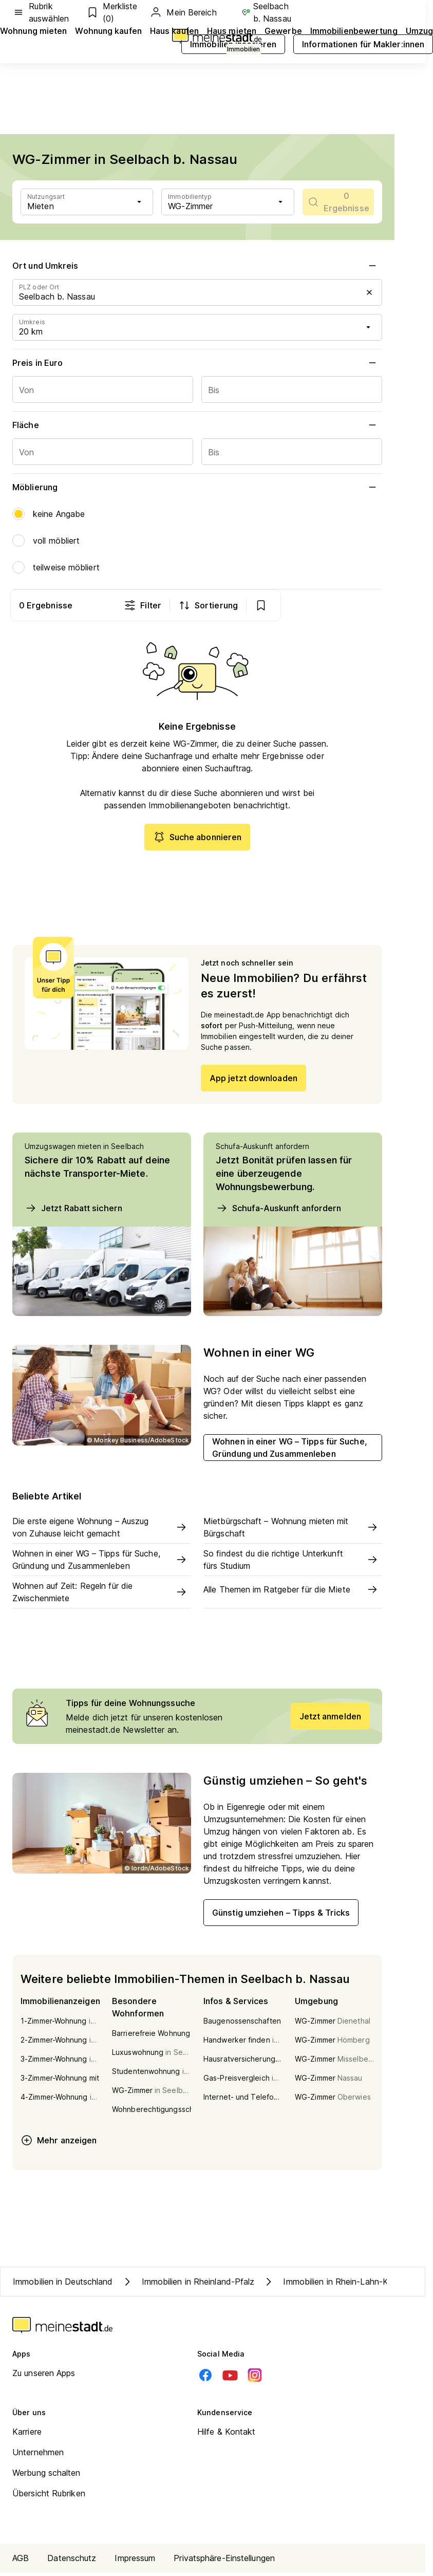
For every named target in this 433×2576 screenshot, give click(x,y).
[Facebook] (205, 2378)
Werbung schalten (46, 2476)
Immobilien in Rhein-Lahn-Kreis (331, 2284)
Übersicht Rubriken (48, 2497)
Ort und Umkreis (197, 265)
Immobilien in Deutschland (63, 2285)
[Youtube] (230, 2378)
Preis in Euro (197, 363)
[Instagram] (255, 2378)
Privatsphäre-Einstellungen (224, 2561)
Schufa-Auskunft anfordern (279, 1211)
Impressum (135, 2561)
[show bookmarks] (362, 605)
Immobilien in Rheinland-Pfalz (188, 2284)
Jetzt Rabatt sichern (73, 1211)
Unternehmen (38, 2456)
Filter (243, 605)
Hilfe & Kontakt (226, 2435)
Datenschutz (71, 2561)
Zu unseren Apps (44, 2376)
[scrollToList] (338, 202)
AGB (20, 2561)
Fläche (197, 425)
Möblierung (197, 487)
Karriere (27, 2435)
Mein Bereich (182, 12)
